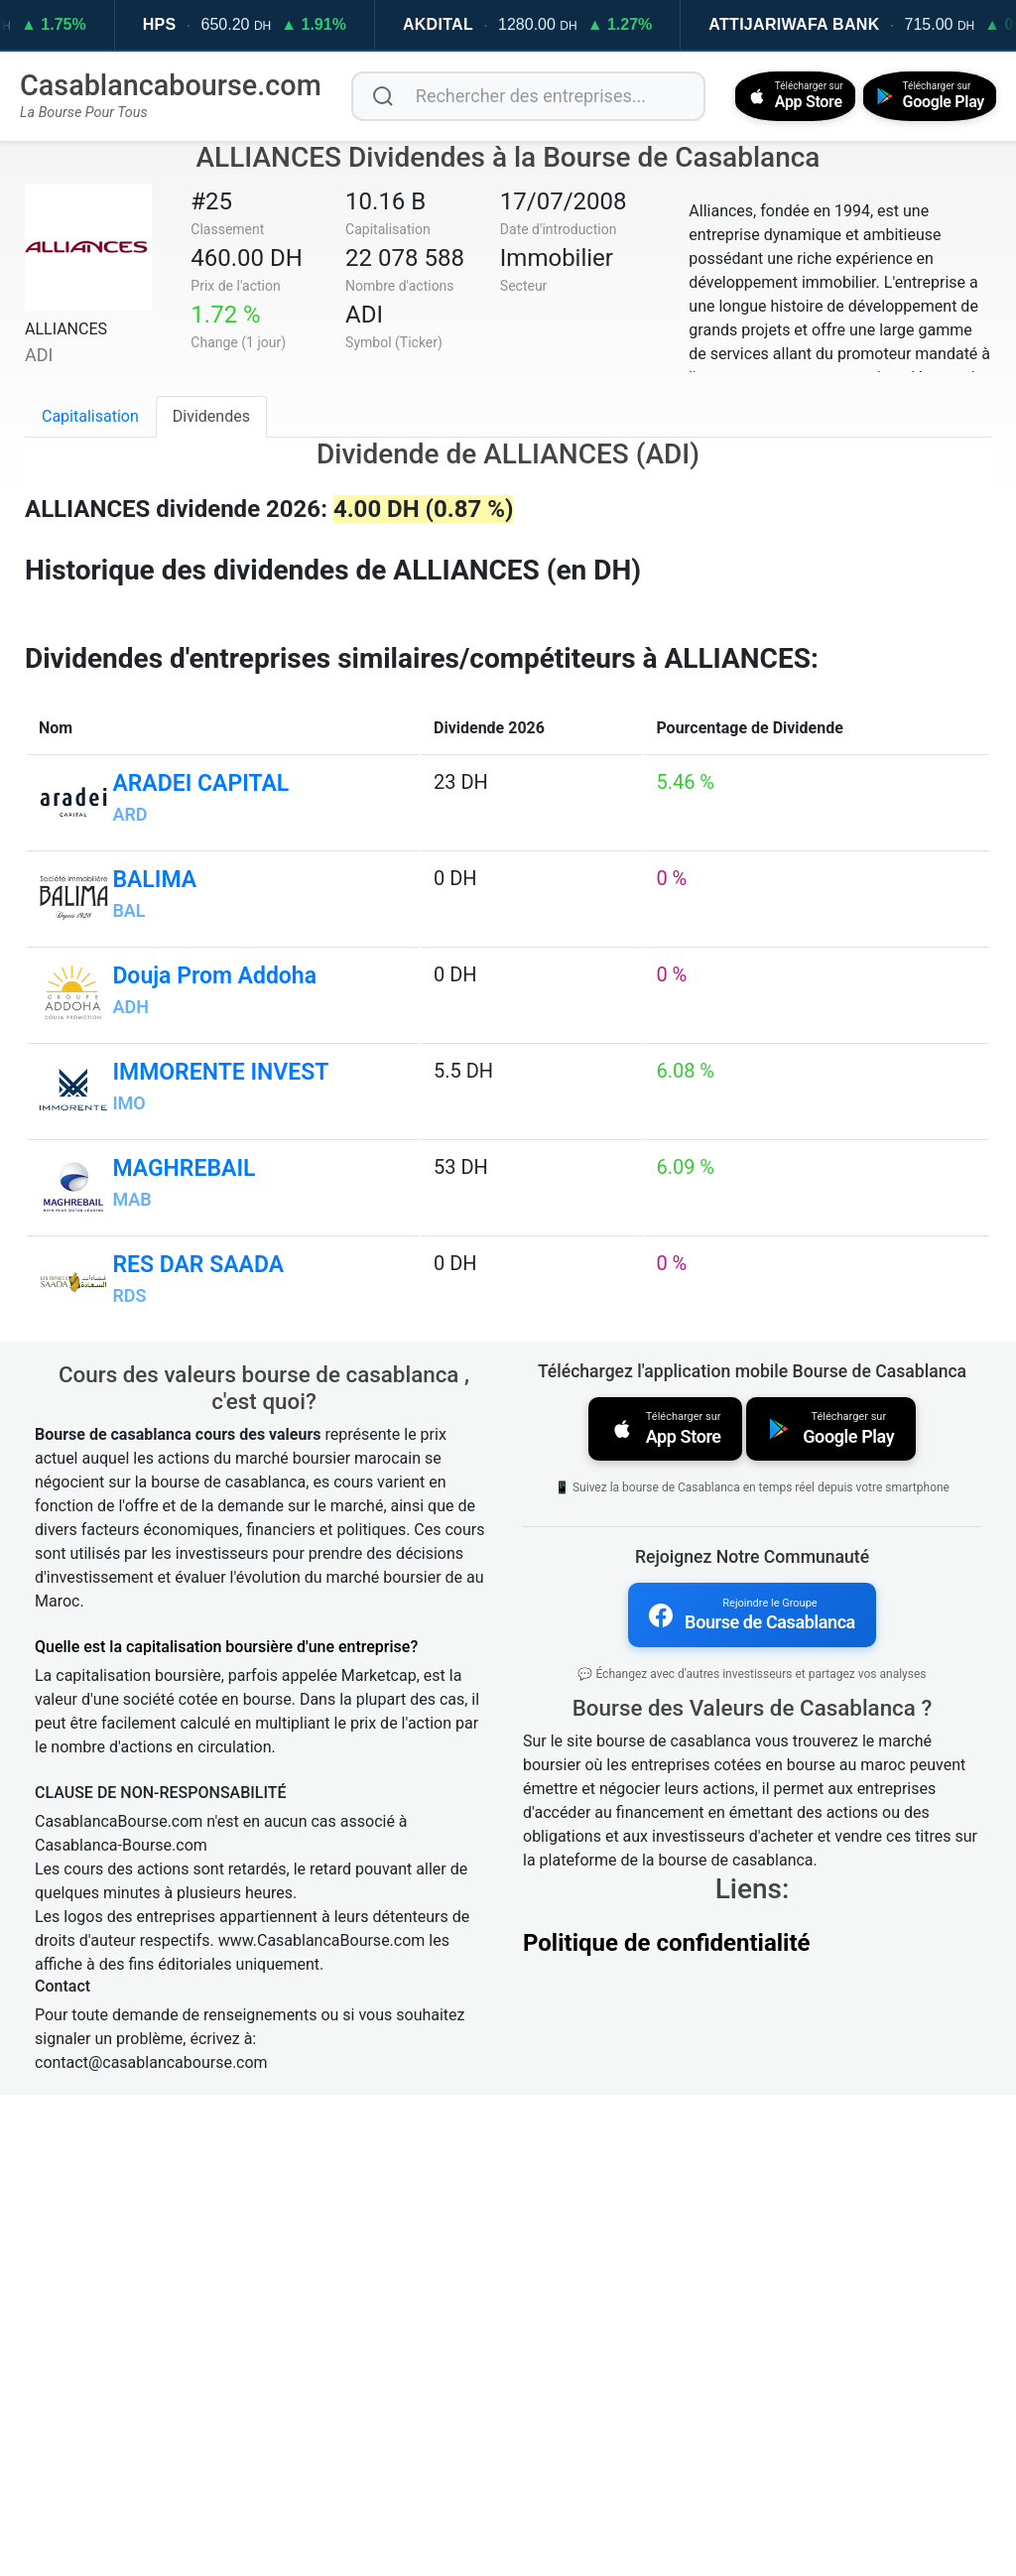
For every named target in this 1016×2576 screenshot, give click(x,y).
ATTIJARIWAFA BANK (843, 24)
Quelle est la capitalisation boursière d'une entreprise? (226, 2127)
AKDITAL (486, 24)
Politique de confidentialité (667, 2418)
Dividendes (211, 414)
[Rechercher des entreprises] (520, 95)
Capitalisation (90, 414)
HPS (208, 24)
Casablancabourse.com (170, 84)
